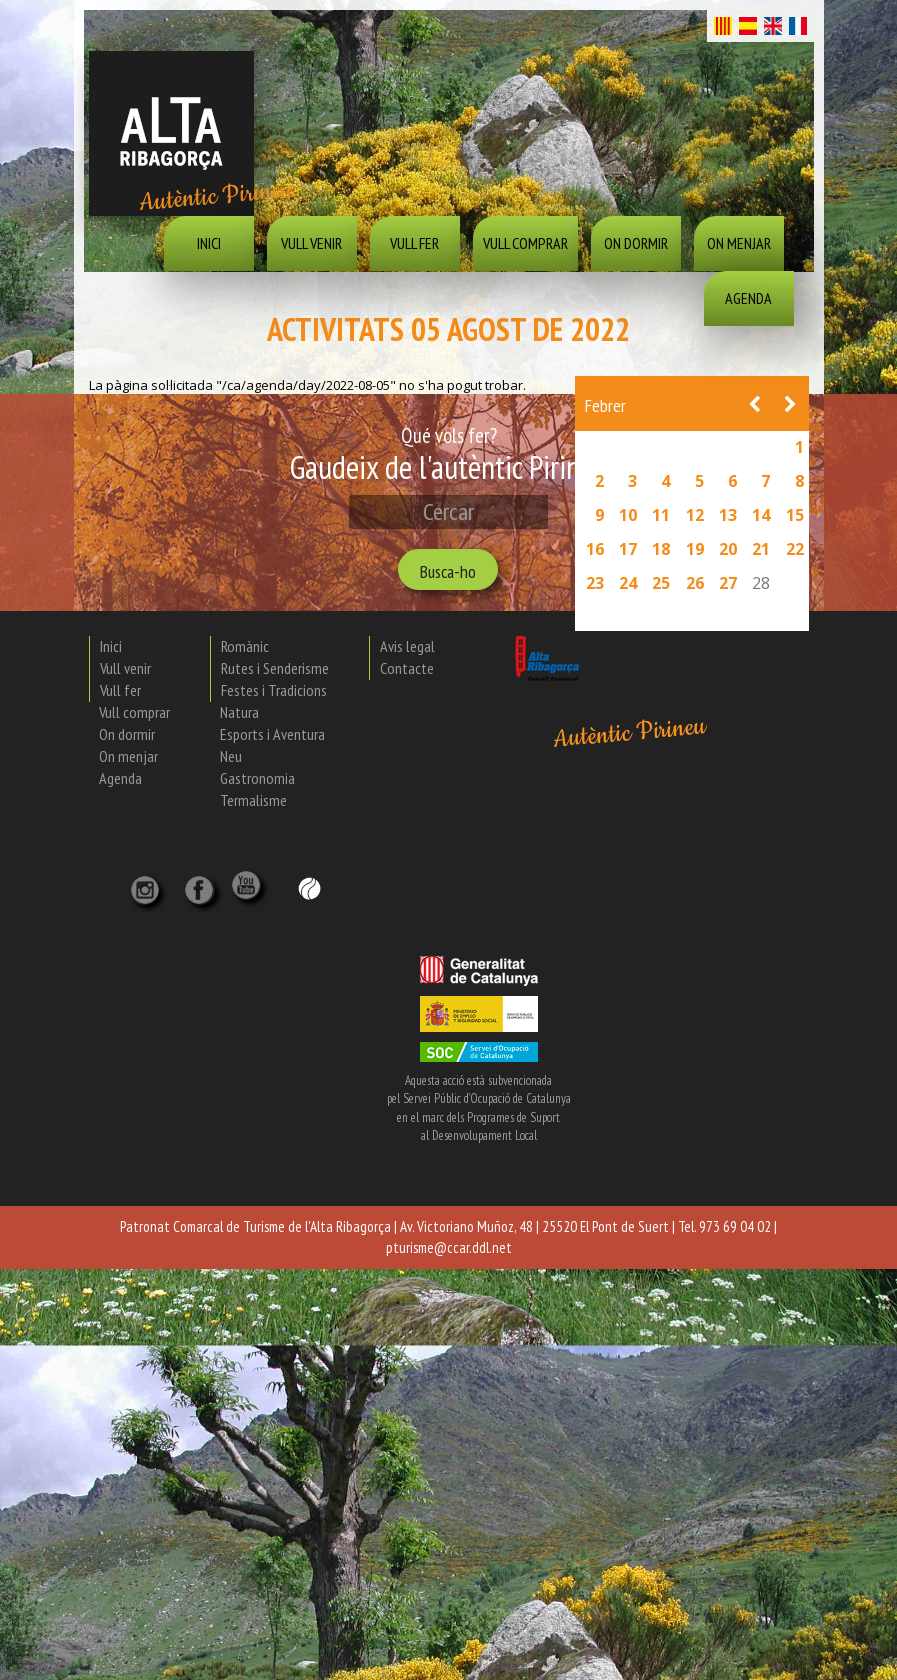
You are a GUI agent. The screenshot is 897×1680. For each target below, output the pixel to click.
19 (695, 549)
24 (628, 583)
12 (695, 515)
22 (795, 549)
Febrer (605, 405)
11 (661, 515)
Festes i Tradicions (274, 690)
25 (661, 583)
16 (595, 549)
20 (728, 549)
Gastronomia (257, 778)
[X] (203, 884)
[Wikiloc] (309, 886)
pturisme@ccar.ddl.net (449, 1247)
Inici (209, 243)
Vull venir (311, 243)
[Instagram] (147, 884)
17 (628, 549)
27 (728, 583)
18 (661, 549)
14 (761, 515)
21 (761, 549)
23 (595, 583)
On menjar (739, 243)
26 (695, 583)
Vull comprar (525, 243)
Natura (239, 712)
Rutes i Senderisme (275, 668)
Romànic (245, 646)
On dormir (636, 243)
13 (728, 515)
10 (628, 515)
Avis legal (407, 646)
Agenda (748, 298)
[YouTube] (249, 895)
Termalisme (253, 800)
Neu (231, 756)
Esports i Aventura (272, 734)
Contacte (407, 668)
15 (795, 515)
